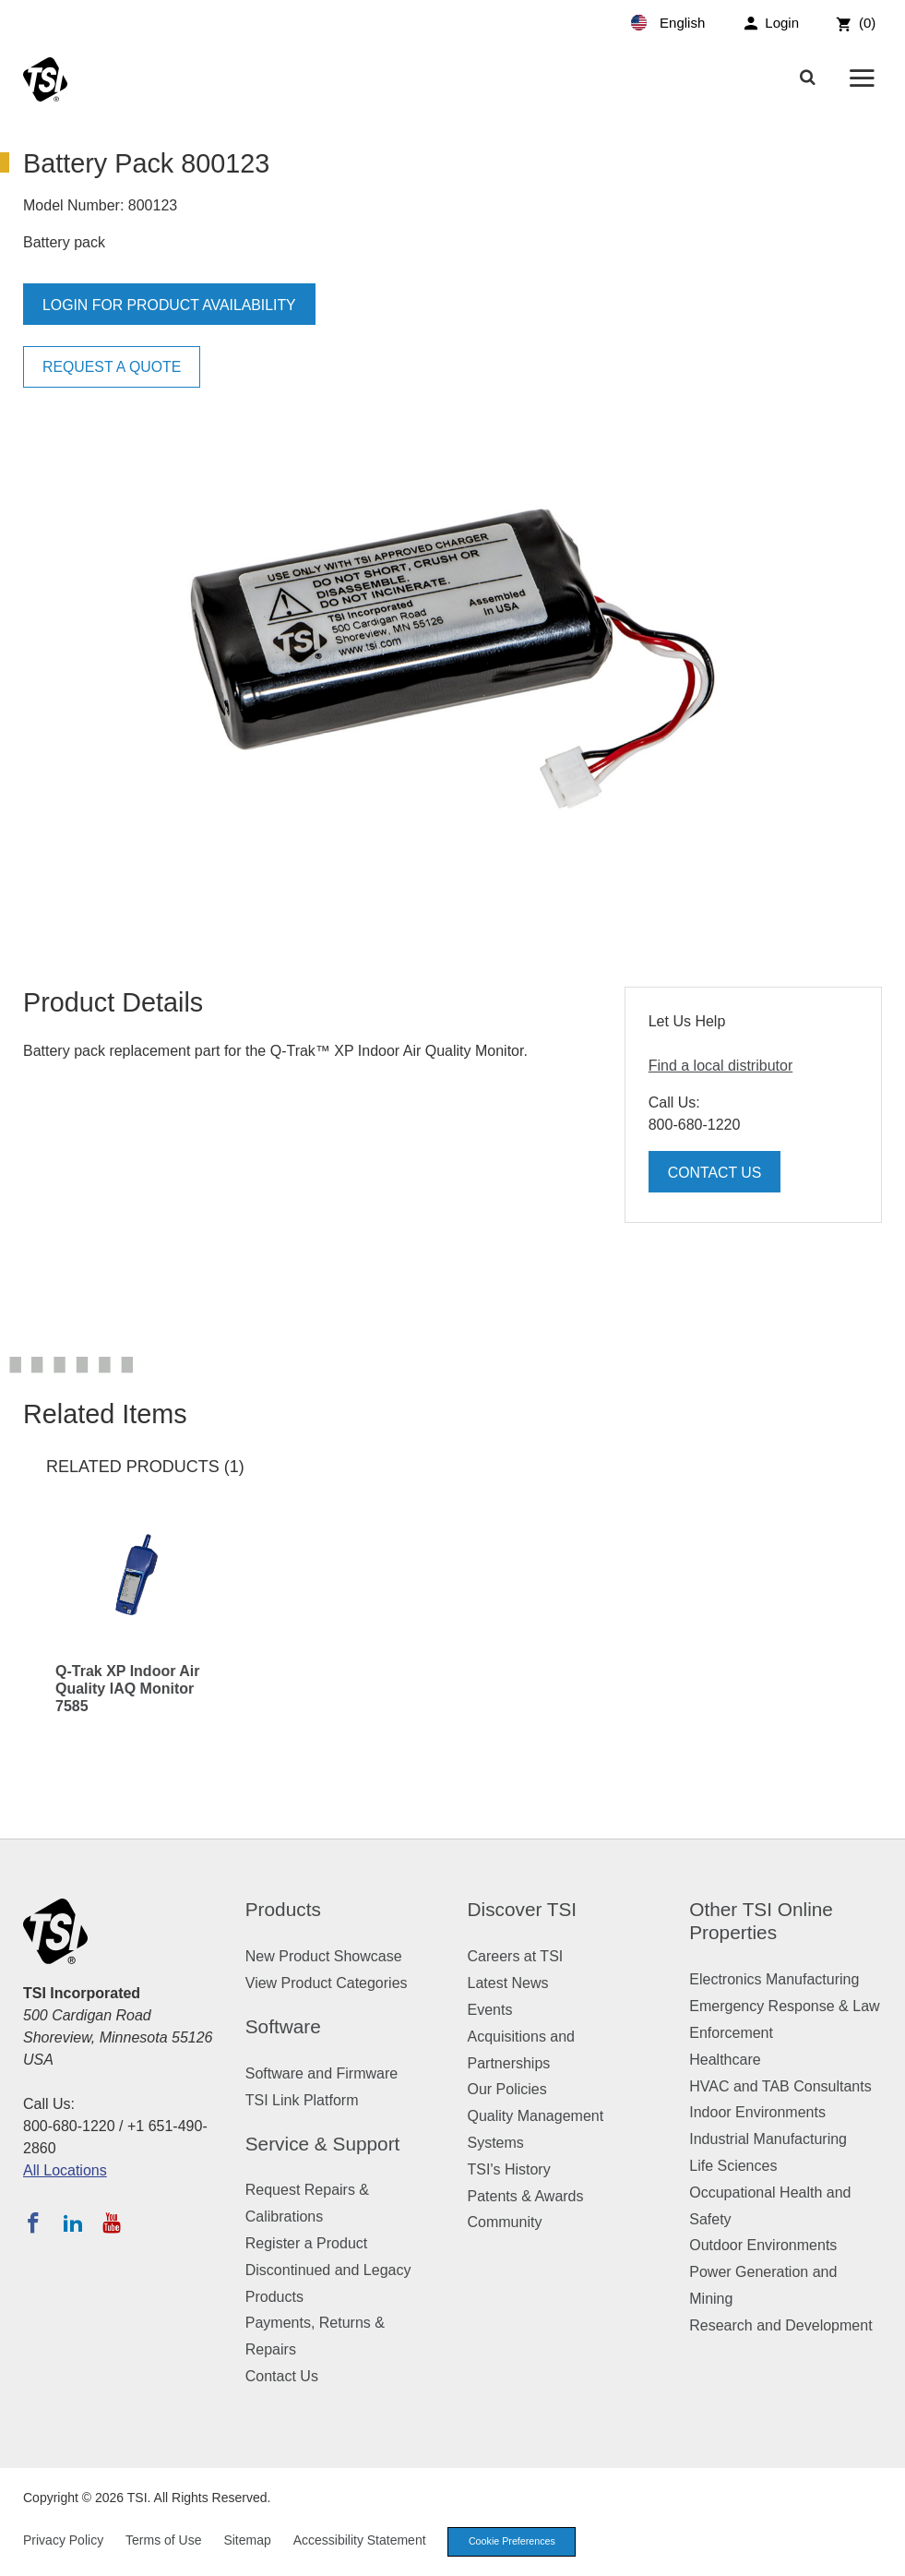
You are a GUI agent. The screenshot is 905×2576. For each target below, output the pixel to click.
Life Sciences (733, 2166)
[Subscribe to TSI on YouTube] (111, 2222)
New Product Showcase (323, 1956)
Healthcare (724, 2059)
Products (283, 1909)
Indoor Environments (757, 2112)
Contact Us (715, 1172)
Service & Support (322, 2143)
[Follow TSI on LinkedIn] (73, 2222)
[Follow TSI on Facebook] (33, 2222)
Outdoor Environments (763, 2245)
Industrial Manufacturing (768, 2139)
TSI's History (509, 2169)
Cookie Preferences (515, 2541)
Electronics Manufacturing (774, 1979)
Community (505, 2222)
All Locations (65, 2170)
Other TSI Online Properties (761, 1921)
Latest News (508, 1983)
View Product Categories (326, 1983)
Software (283, 2026)
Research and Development (780, 2325)
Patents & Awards (526, 2196)
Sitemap (246, 2541)
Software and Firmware (321, 2073)
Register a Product (306, 2243)
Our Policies (507, 2089)
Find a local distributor (721, 1065)
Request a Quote (112, 367)
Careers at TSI (516, 1956)
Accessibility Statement (359, 2541)
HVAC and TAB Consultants (780, 2086)
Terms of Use (163, 2541)
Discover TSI (523, 1909)
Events (490, 2010)
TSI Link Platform (302, 2100)
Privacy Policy (63, 2541)
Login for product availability (170, 305)
